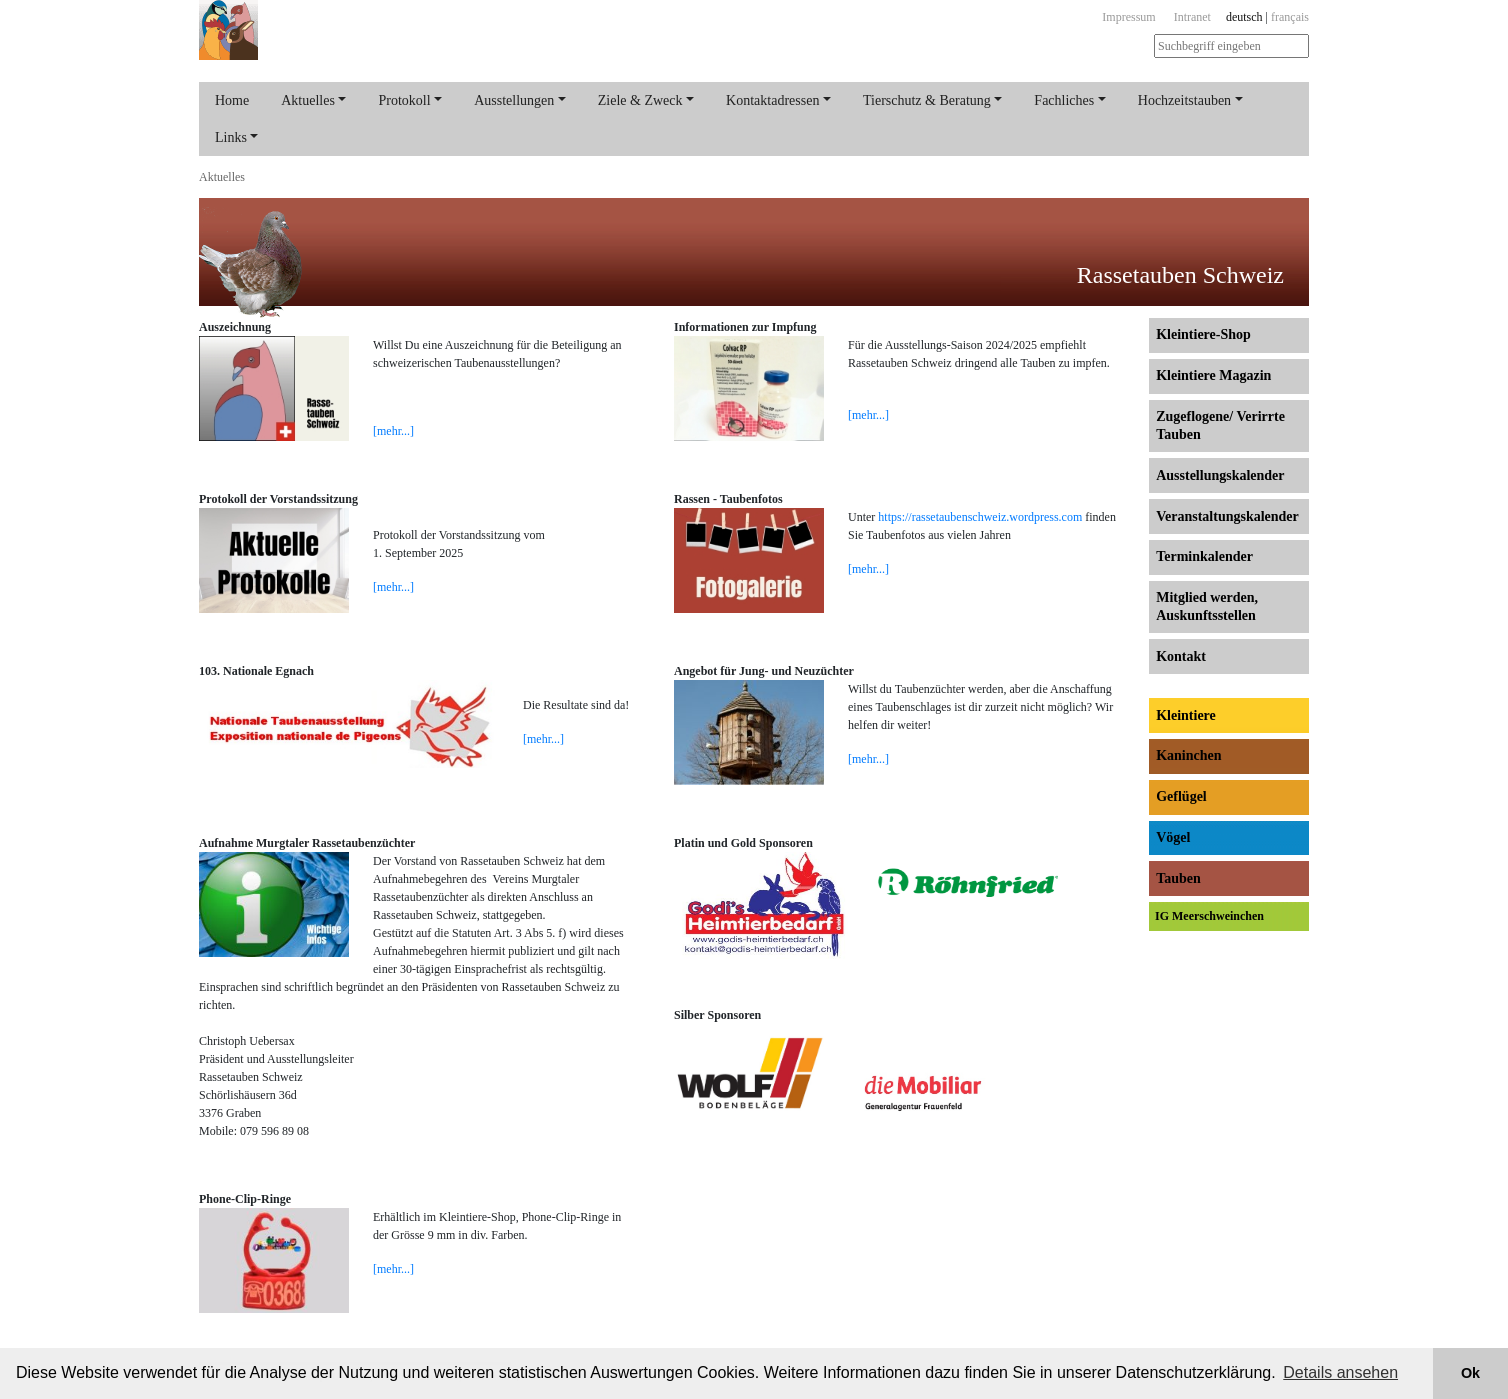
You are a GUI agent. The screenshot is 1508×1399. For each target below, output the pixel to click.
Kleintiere (1186, 715)
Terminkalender (1204, 556)
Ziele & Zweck (640, 100)
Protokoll (404, 100)
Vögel (1173, 837)
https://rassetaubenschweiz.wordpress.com (980, 517)
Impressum (1128, 17)
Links (231, 137)
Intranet (1192, 17)
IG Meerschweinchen (1209, 916)
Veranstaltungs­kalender (1227, 516)
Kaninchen (1188, 755)
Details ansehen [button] (1340, 1372)
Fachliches (1064, 100)
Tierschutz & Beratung (927, 100)
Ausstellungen (514, 100)
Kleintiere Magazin (1213, 375)
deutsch (1244, 17)
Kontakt (1181, 656)
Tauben (1178, 878)
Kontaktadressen (772, 100)
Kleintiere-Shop (1203, 334)
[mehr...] (393, 431)
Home (232, 100)
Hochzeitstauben (1184, 100)
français (1290, 17)
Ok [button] (1470, 1373)
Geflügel (1181, 796)
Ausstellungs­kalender (1220, 475)
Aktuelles (308, 100)
